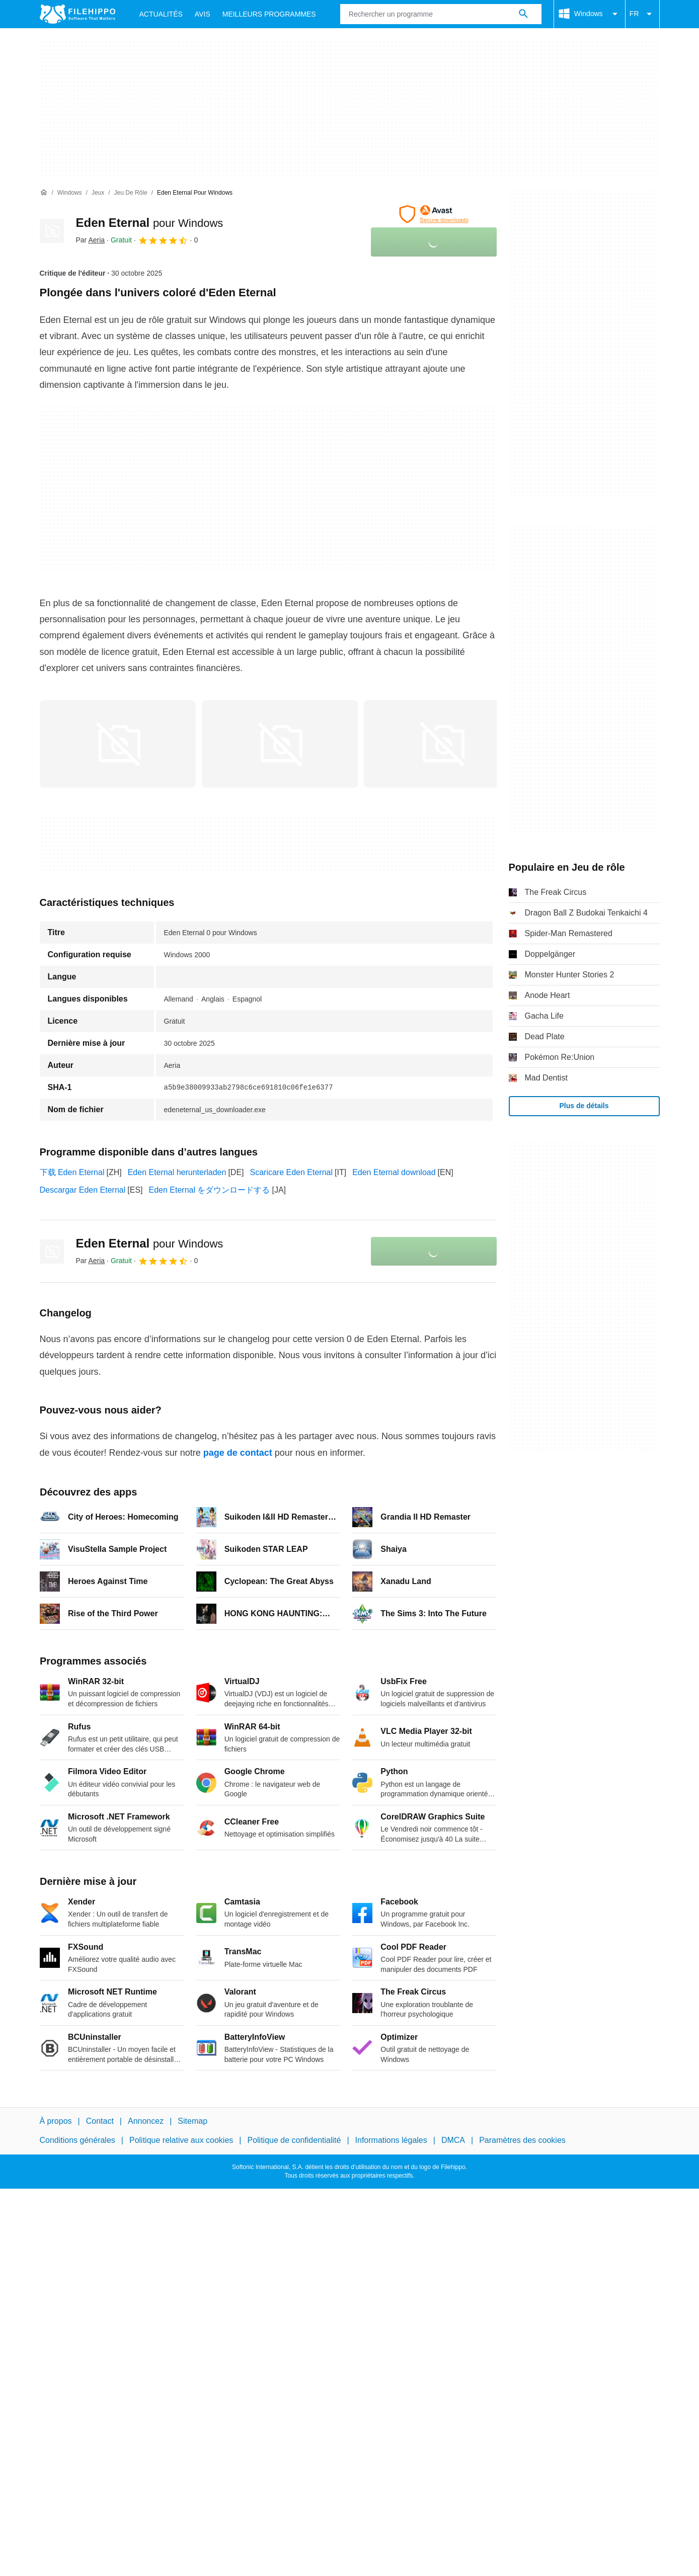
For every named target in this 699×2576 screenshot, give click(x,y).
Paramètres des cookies (522, 2140)
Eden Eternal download (393, 1172)
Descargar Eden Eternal (83, 1190)
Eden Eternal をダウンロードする (209, 1190)
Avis (202, 14)
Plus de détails (583, 1106)
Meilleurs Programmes (269, 14)
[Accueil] (44, 192)
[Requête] (440, 14)
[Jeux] (98, 193)
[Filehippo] (77, 14)
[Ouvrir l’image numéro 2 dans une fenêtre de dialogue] (442, 744)
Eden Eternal (149, 222)
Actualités (161, 14)
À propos (56, 2121)
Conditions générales (77, 2140)
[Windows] (69, 193)
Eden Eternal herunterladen (177, 1172)
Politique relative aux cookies (181, 2140)
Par (90, 240)
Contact (100, 2121)
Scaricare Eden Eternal (291, 1172)
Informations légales (391, 2140)
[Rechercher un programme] (523, 14)
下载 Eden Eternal (72, 1172)
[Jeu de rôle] (130, 193)
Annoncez (146, 2121)
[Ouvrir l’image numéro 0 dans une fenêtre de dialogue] (118, 744)
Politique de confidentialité (294, 2140)
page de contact (237, 1453)
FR (642, 14)
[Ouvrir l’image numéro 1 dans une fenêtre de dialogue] (280, 744)
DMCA (453, 2140)
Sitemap (192, 2121)
